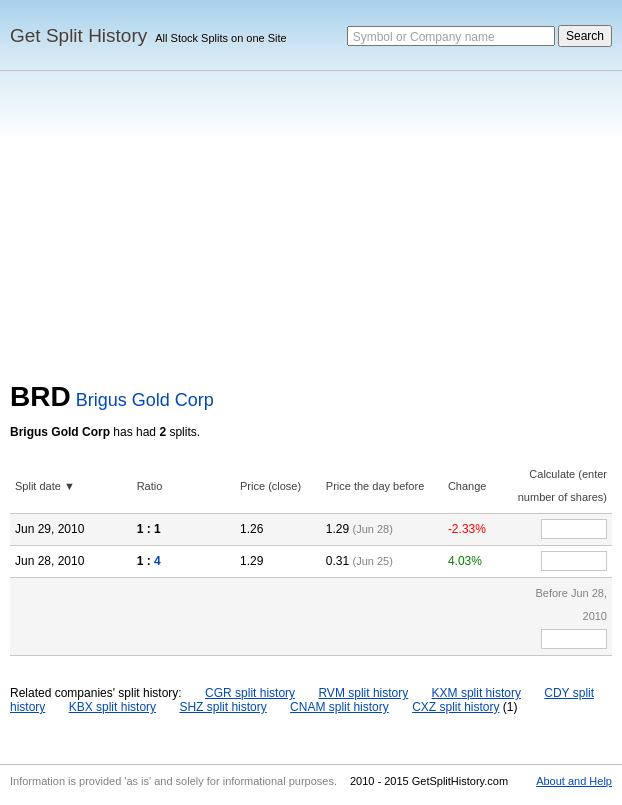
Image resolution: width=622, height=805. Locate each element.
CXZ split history (455, 707)
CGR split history (250, 693)
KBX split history (112, 707)
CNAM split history (339, 707)
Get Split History (78, 35)
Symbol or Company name (424, 37)
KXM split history (476, 693)
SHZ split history (222, 707)
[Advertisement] (311, 231)
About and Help (574, 781)
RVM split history (363, 693)
